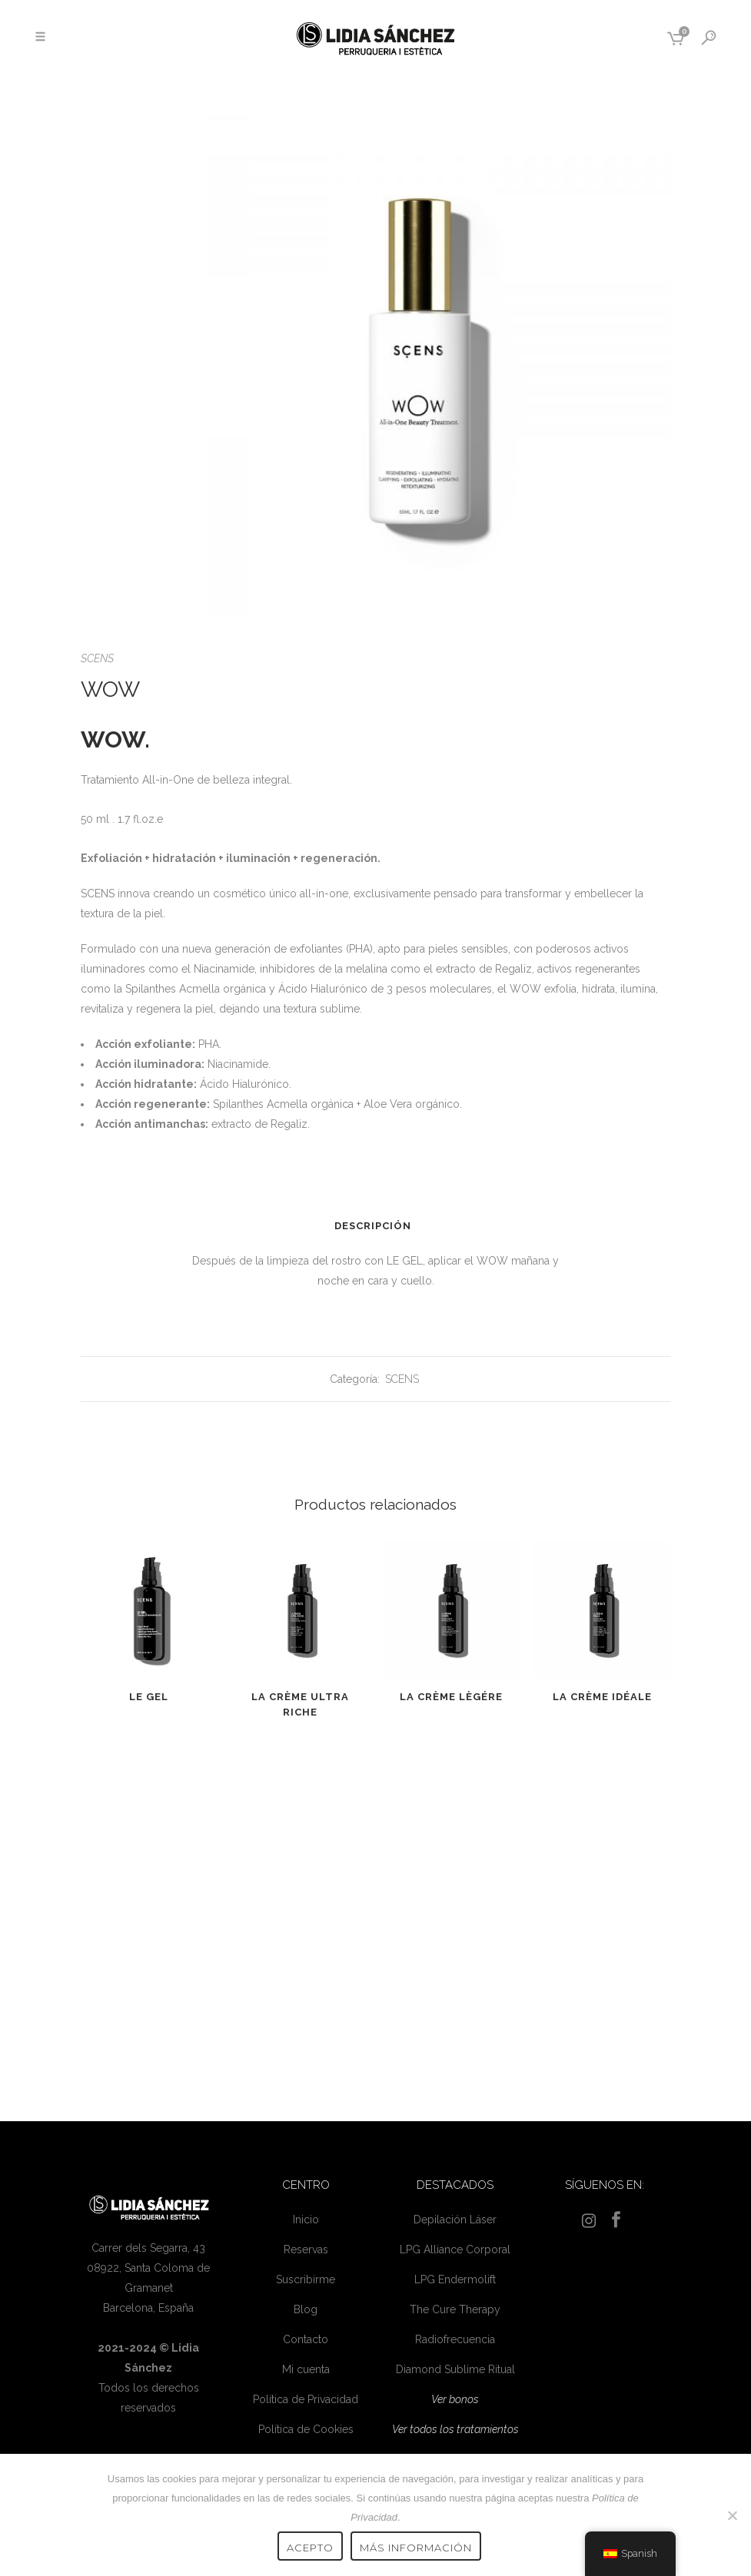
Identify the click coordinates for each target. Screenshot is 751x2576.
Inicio (306, 2219)
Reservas (306, 2249)
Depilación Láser (455, 2219)
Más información (416, 2547)
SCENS (97, 658)
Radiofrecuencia (455, 2339)
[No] (731, 2515)
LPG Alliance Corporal (455, 2249)
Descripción (372, 1226)
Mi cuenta (306, 2369)
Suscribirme (305, 2279)
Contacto (305, 2339)
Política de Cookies (306, 2429)
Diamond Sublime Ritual (455, 2369)
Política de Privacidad (305, 2399)
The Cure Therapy (455, 2309)
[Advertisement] (376, 1915)
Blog (305, 2309)
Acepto (310, 2547)
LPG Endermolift (455, 2279)
